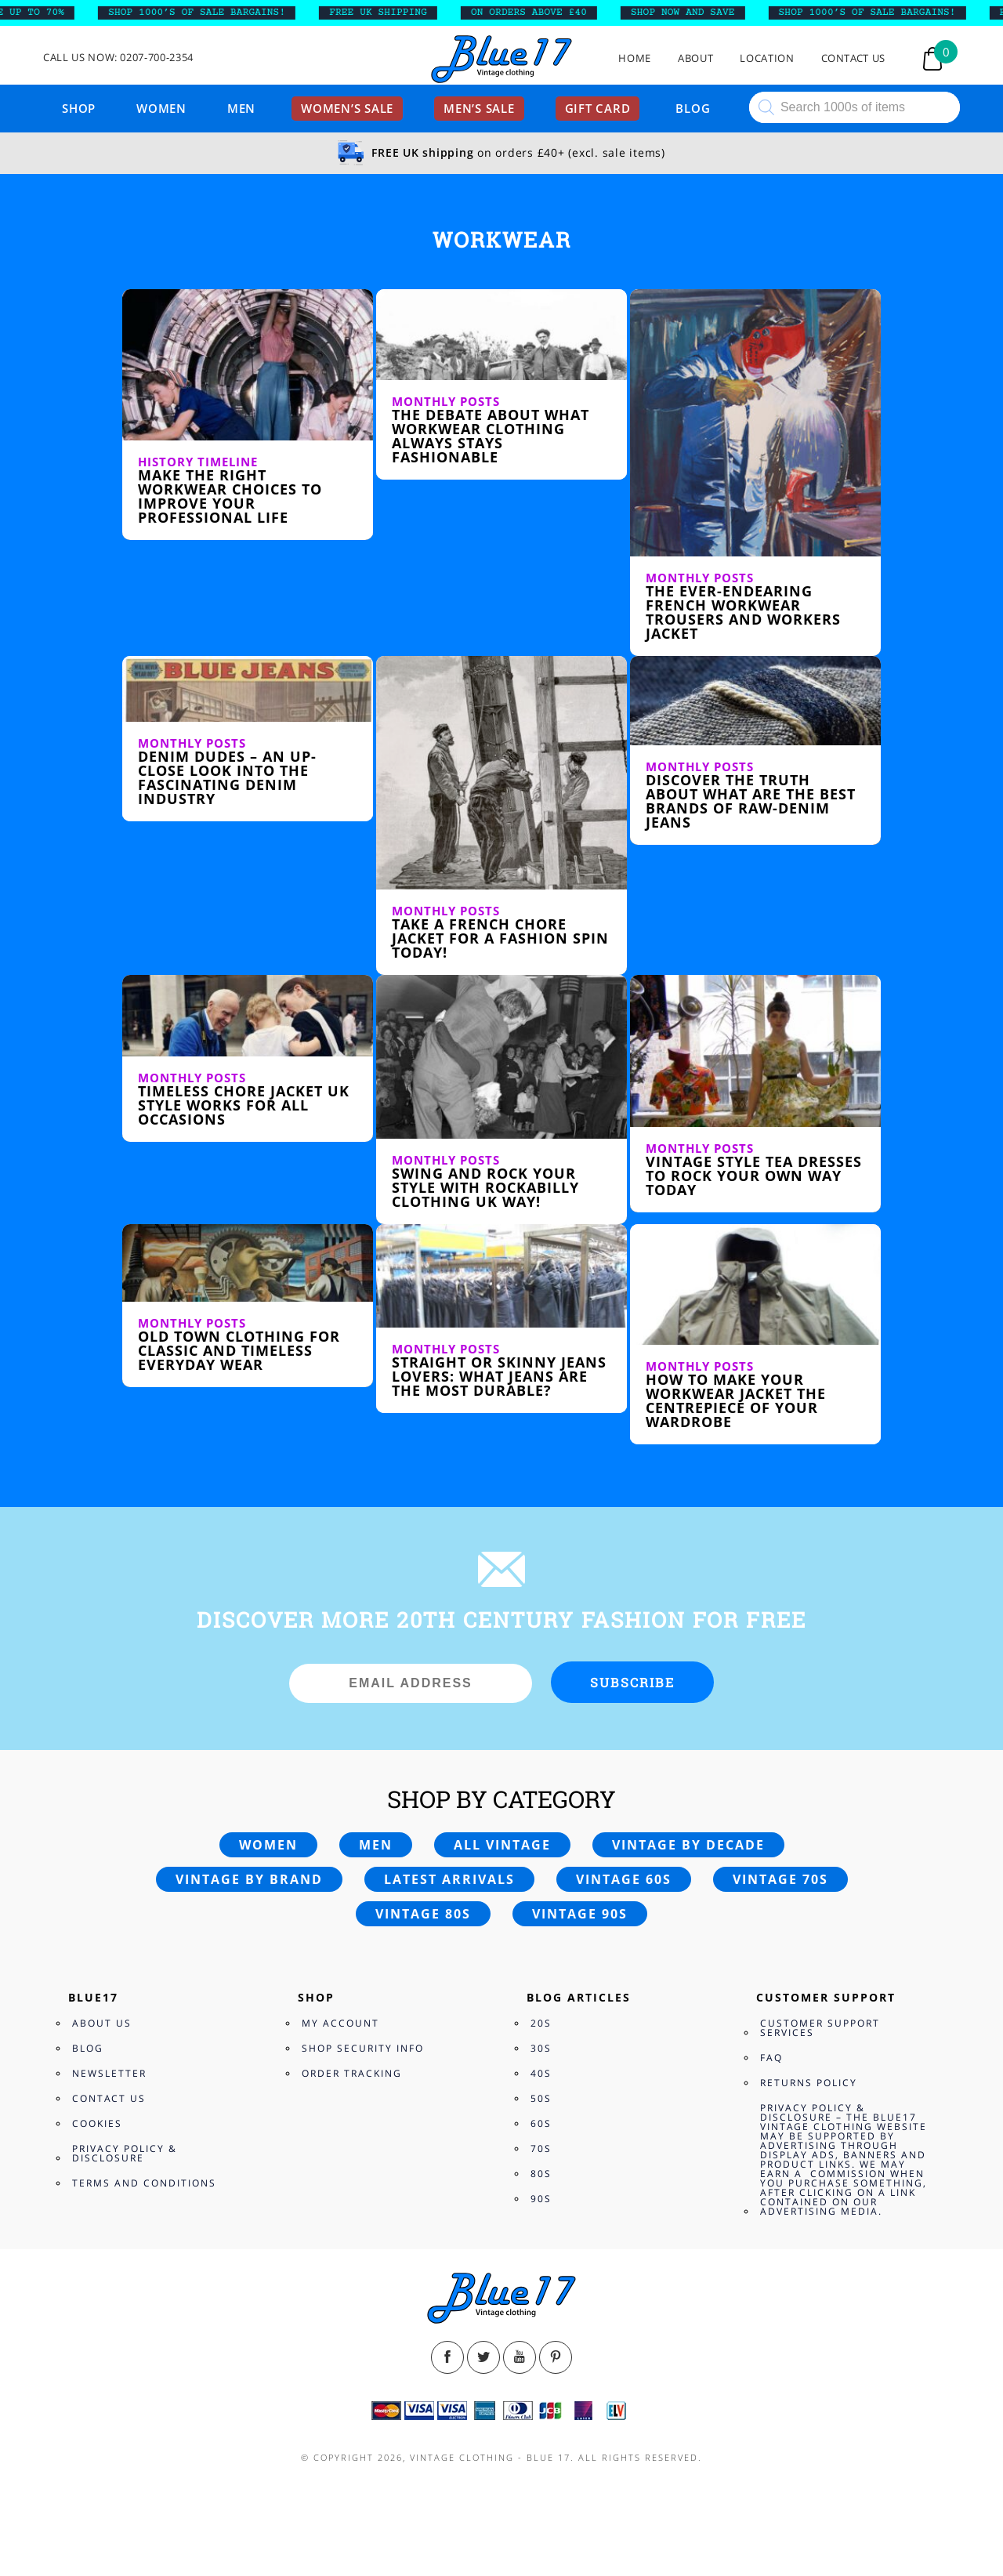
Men (241, 108)
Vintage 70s (780, 1879)
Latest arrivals (449, 1879)
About (695, 58)
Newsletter (109, 2073)
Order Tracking (352, 2073)
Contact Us (853, 58)
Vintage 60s (624, 1879)
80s (541, 2173)
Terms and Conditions (144, 2183)
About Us (102, 2023)
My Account (340, 2023)
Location (767, 58)
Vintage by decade (688, 1844)
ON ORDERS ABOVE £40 (539, 12)
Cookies (97, 2123)
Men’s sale (479, 108)
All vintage (502, 1844)
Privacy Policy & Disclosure (124, 2153)
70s (541, 2148)
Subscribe (632, 1682)
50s (541, 2098)
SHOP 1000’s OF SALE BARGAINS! (207, 12)
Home (634, 58)
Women (161, 108)
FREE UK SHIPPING (389, 12)
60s (541, 2123)
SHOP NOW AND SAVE (694, 12)
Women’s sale (347, 108)
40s (541, 2073)
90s (541, 2198)
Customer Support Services (820, 2027)
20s (541, 2023)
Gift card (598, 108)
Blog (692, 108)
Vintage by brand (249, 1879)
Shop (79, 108)
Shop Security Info (363, 2048)
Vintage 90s (580, 1913)
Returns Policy (808, 2082)
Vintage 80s (423, 1913)
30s (541, 2048)
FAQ (771, 2057)
